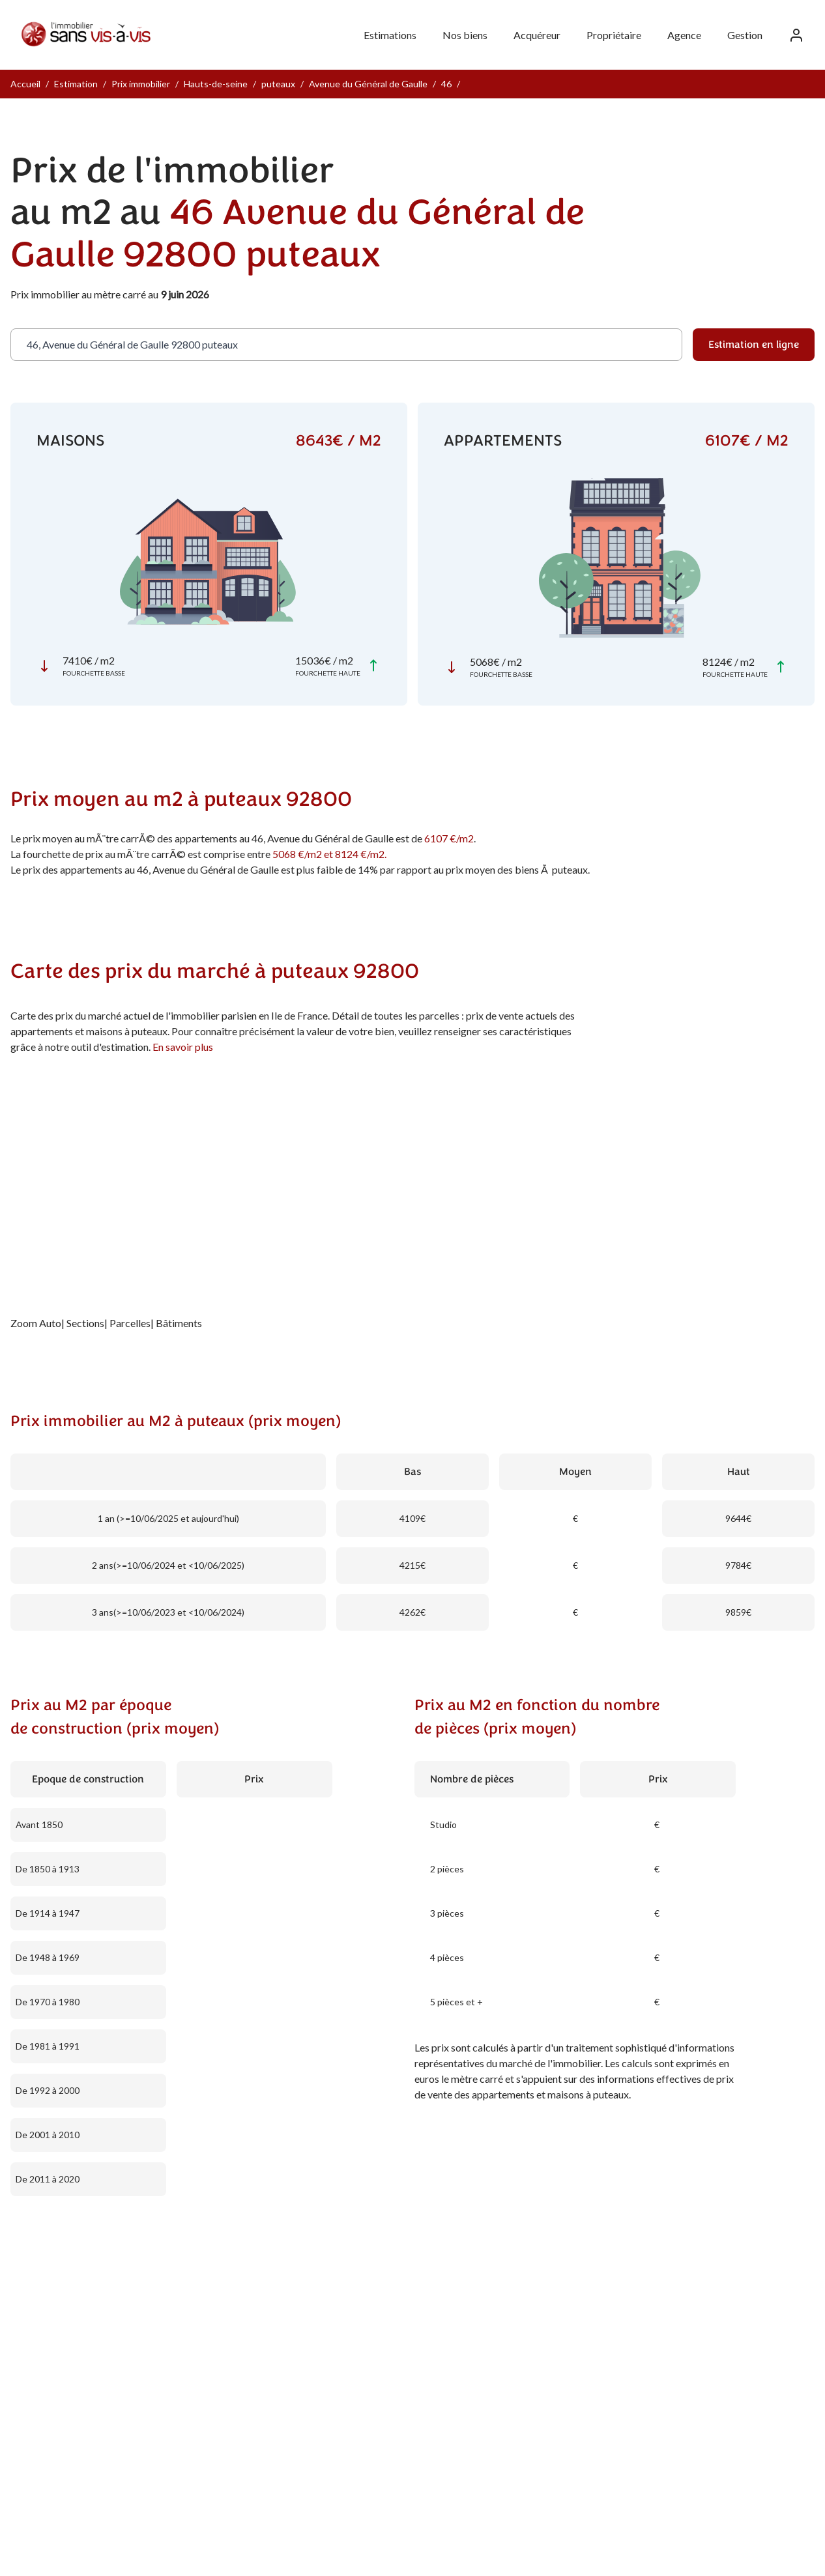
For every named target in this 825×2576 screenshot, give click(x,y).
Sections (85, 1323)
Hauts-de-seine (216, 83)
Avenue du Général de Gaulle (368, 83)
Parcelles (130, 1323)
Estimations (390, 35)
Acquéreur (537, 35)
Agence (684, 35)
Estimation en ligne (753, 344)
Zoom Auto (35, 1323)
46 (446, 83)
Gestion (744, 35)
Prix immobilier (140, 83)
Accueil (25, 83)
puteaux (278, 83)
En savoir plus (182, 1046)
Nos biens (464, 35)
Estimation (76, 83)
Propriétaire (613, 35)
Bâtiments (179, 1323)
